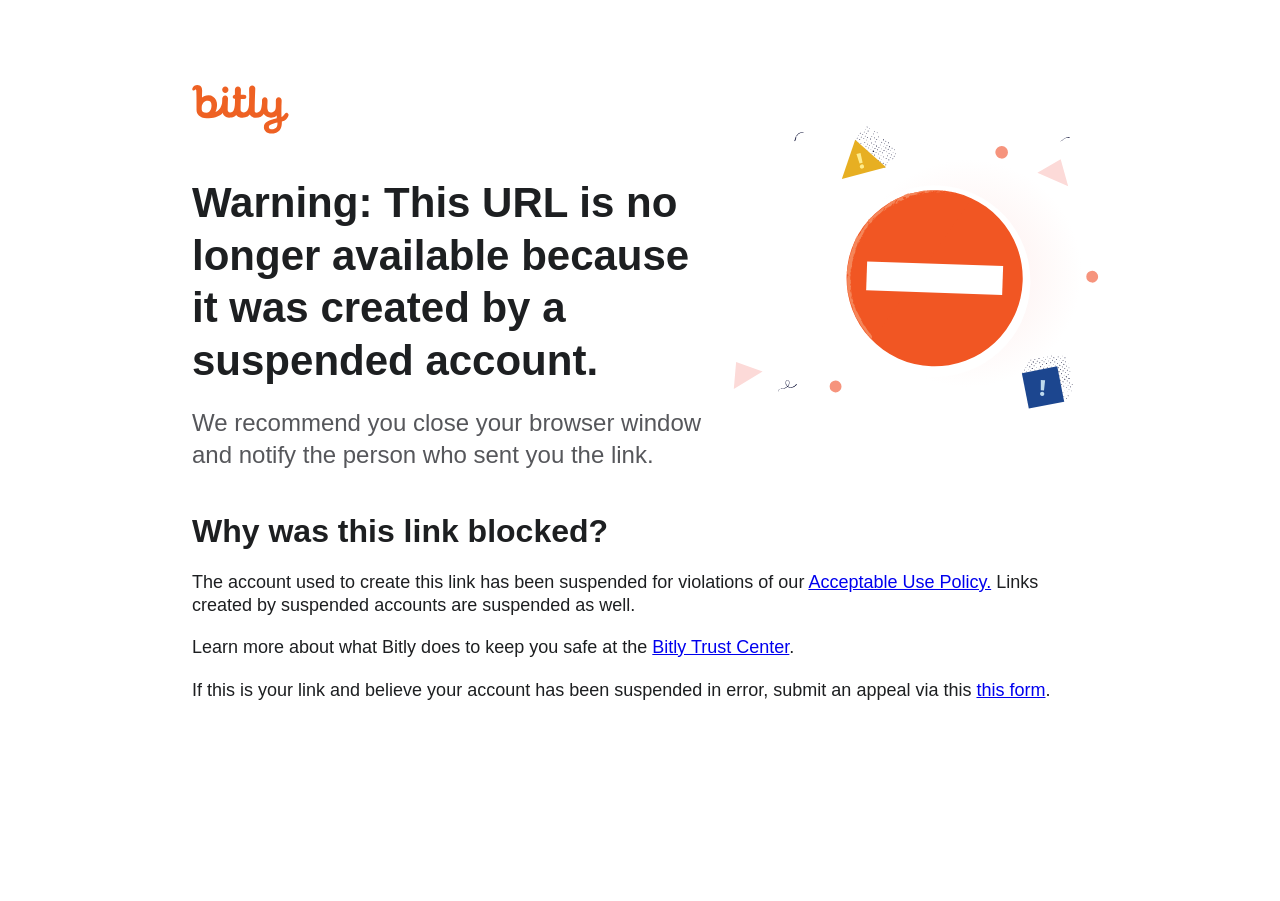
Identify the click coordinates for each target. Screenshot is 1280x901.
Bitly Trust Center (720, 647)
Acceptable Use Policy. (899, 582)
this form (1010, 690)
